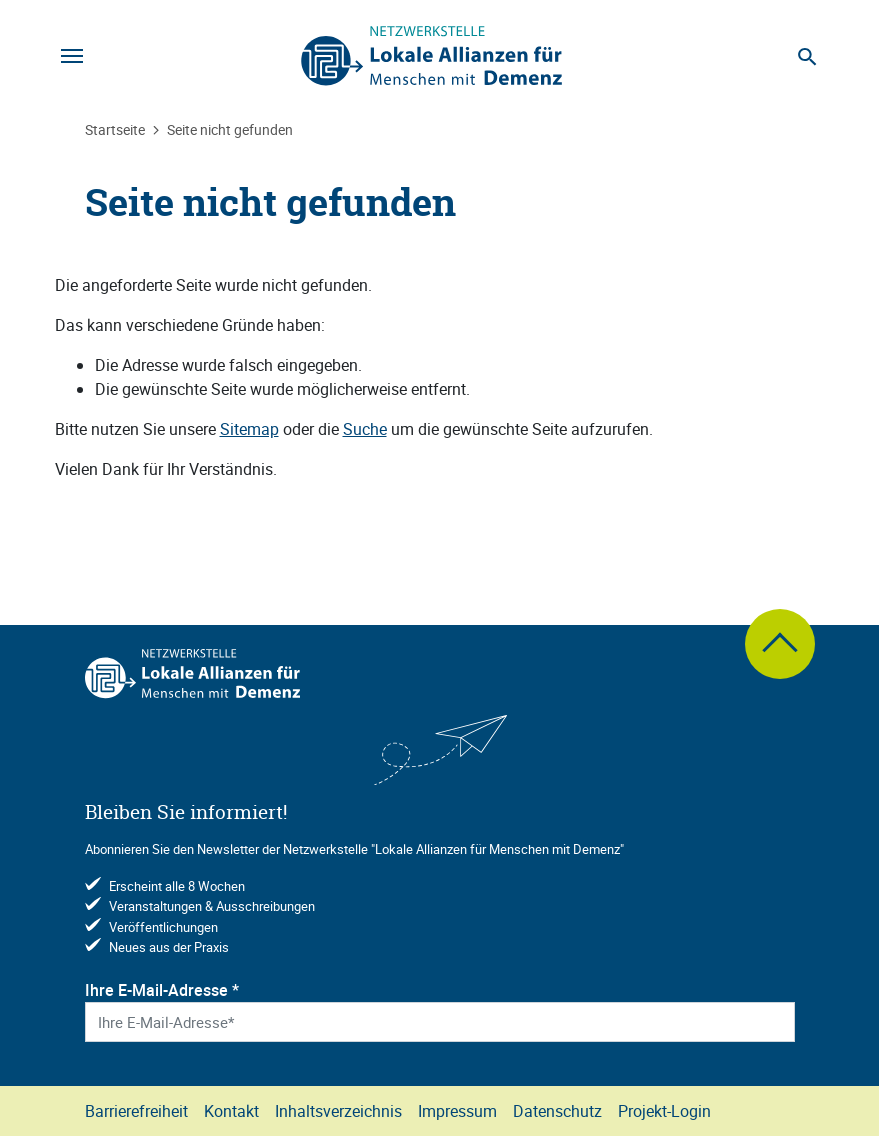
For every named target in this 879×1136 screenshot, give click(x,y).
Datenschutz (557, 1111)
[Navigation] (72, 56)
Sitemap (249, 429)
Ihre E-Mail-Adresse (162, 990)
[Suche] (808, 56)
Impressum (457, 1111)
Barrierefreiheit (136, 1111)
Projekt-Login (664, 1111)
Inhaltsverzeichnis (338, 1111)
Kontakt (231, 1111)
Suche (365, 429)
